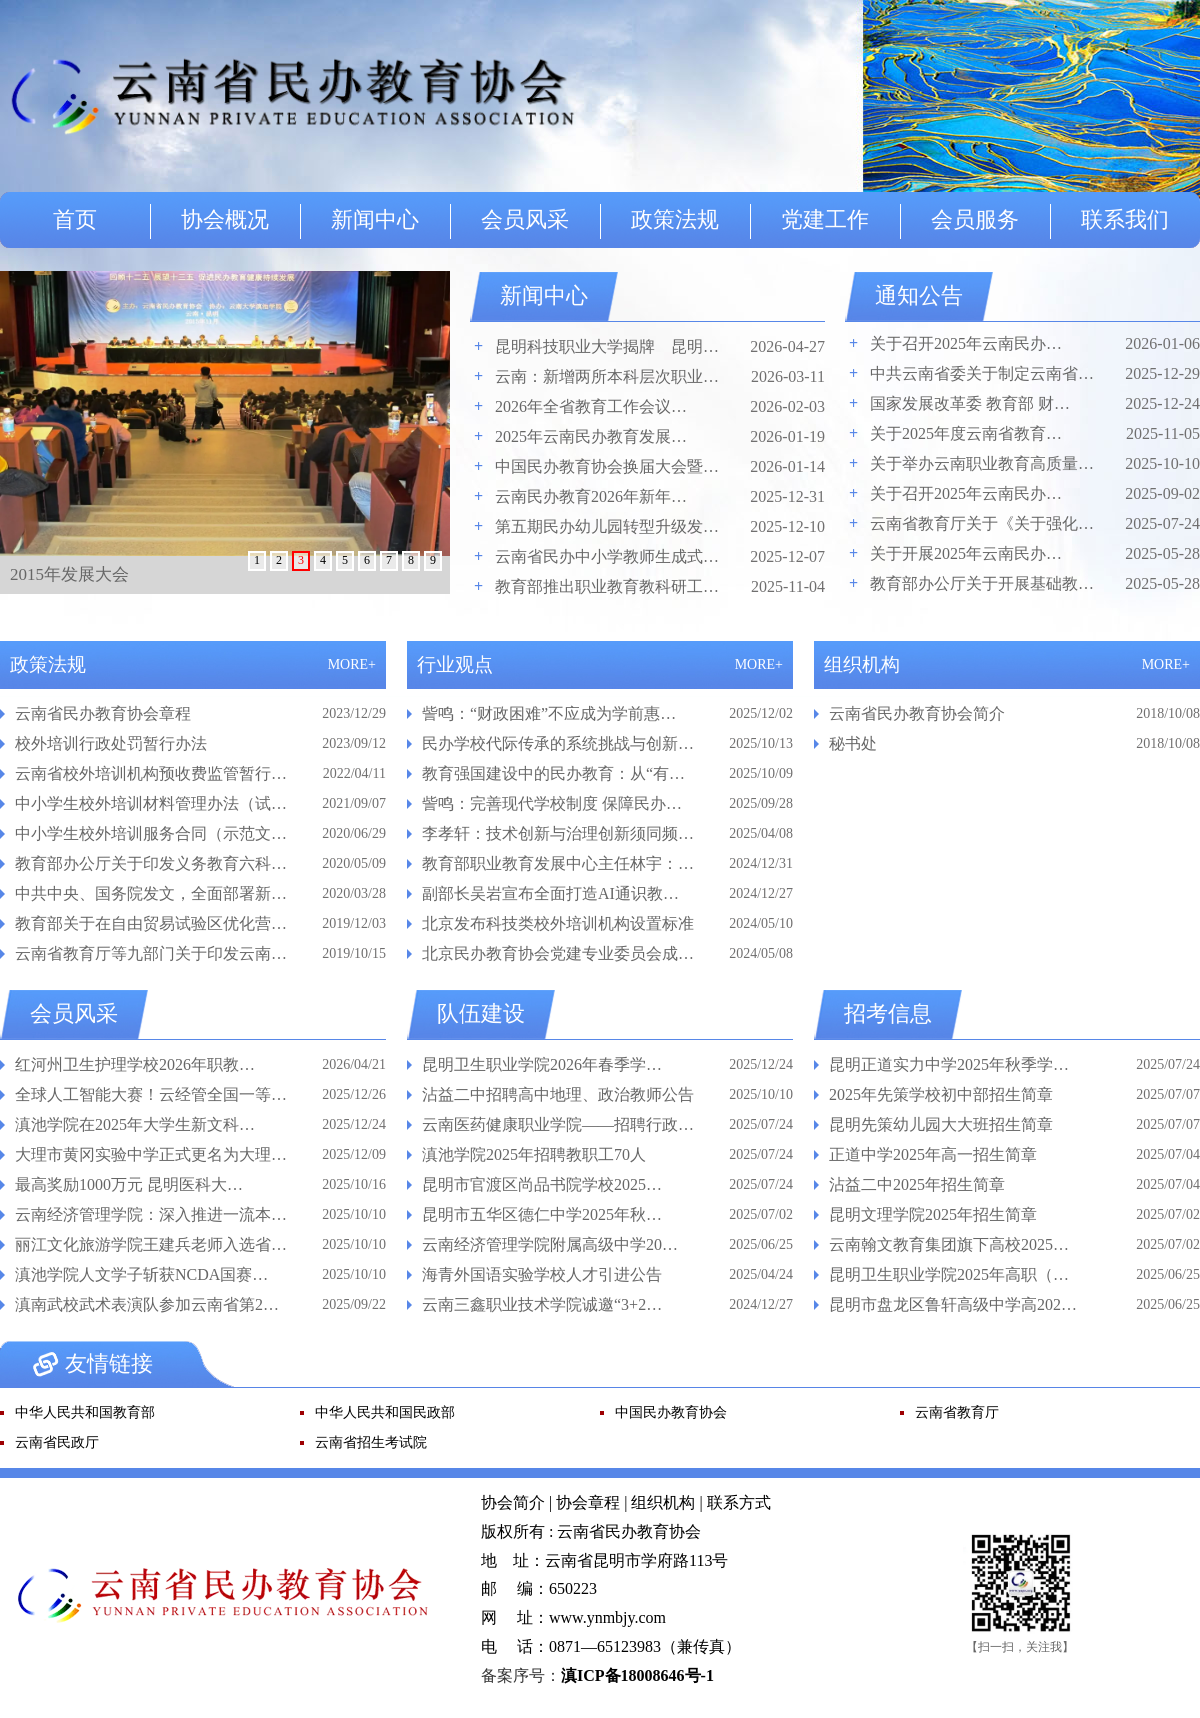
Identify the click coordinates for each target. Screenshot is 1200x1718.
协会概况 (225, 219)
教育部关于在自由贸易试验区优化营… (151, 923)
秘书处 (853, 743)
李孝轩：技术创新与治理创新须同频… (558, 833)
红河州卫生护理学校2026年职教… (135, 1064)
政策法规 (675, 219)
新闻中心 (375, 219)
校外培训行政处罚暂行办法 (111, 743)
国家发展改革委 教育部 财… (970, 403)
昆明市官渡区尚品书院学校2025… (542, 1184)
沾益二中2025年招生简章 (917, 1184)
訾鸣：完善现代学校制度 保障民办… (552, 803)
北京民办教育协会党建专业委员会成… (558, 953)
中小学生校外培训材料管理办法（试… (151, 803)
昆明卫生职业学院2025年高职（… (949, 1274)
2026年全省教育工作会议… (591, 406)
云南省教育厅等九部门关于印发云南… (151, 953)
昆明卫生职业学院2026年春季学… (542, 1064)
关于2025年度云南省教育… (966, 433)
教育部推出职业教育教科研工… (607, 586)
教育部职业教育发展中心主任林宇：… (558, 863)
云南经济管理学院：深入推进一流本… (151, 1214)
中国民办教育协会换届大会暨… (607, 466)
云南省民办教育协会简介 (917, 713)
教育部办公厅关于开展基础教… (982, 583)
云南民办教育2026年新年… (591, 496)
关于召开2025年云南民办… (966, 343)
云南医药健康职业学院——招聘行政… (558, 1124)
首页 (75, 219)
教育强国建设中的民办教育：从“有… (553, 773)
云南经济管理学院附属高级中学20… (550, 1244)
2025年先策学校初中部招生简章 (941, 1094)
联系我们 (1125, 219)
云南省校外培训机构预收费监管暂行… (151, 773)
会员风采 (525, 219)
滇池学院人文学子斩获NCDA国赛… (141, 1274)
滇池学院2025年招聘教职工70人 (534, 1154)
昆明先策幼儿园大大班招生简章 (941, 1124)
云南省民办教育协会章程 (103, 713)
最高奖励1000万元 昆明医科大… (129, 1184)
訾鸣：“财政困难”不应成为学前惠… (549, 713)
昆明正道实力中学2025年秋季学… (949, 1064)
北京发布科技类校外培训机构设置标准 (558, 923)
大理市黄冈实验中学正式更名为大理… (151, 1154)
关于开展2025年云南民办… (966, 553)
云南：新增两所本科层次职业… (607, 376)
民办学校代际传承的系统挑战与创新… (558, 743)
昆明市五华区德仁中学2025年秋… (542, 1214)
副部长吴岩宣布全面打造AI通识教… (550, 893)
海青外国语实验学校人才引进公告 (542, 1274)
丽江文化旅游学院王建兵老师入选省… (151, 1244)
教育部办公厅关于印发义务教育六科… (151, 863)
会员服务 (975, 219)
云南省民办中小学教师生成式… (607, 556)
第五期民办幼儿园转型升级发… (607, 526)
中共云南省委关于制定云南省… (982, 373)
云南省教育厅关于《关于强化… (982, 523)
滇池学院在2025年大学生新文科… (135, 1124)
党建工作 (825, 219)
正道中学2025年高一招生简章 (933, 1154)
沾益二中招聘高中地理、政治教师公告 (558, 1094)
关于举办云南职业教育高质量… (982, 463)
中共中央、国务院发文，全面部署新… (151, 893)
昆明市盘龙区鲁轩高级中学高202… (953, 1304)
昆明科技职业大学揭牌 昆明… (607, 346)
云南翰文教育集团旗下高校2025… (949, 1244)
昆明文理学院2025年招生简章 (933, 1214)
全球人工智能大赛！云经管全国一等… (151, 1094)
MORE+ (352, 664)
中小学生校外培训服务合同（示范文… (151, 833)
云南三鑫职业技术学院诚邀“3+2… (542, 1304)
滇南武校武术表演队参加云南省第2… (147, 1304)
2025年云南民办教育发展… (591, 436)
